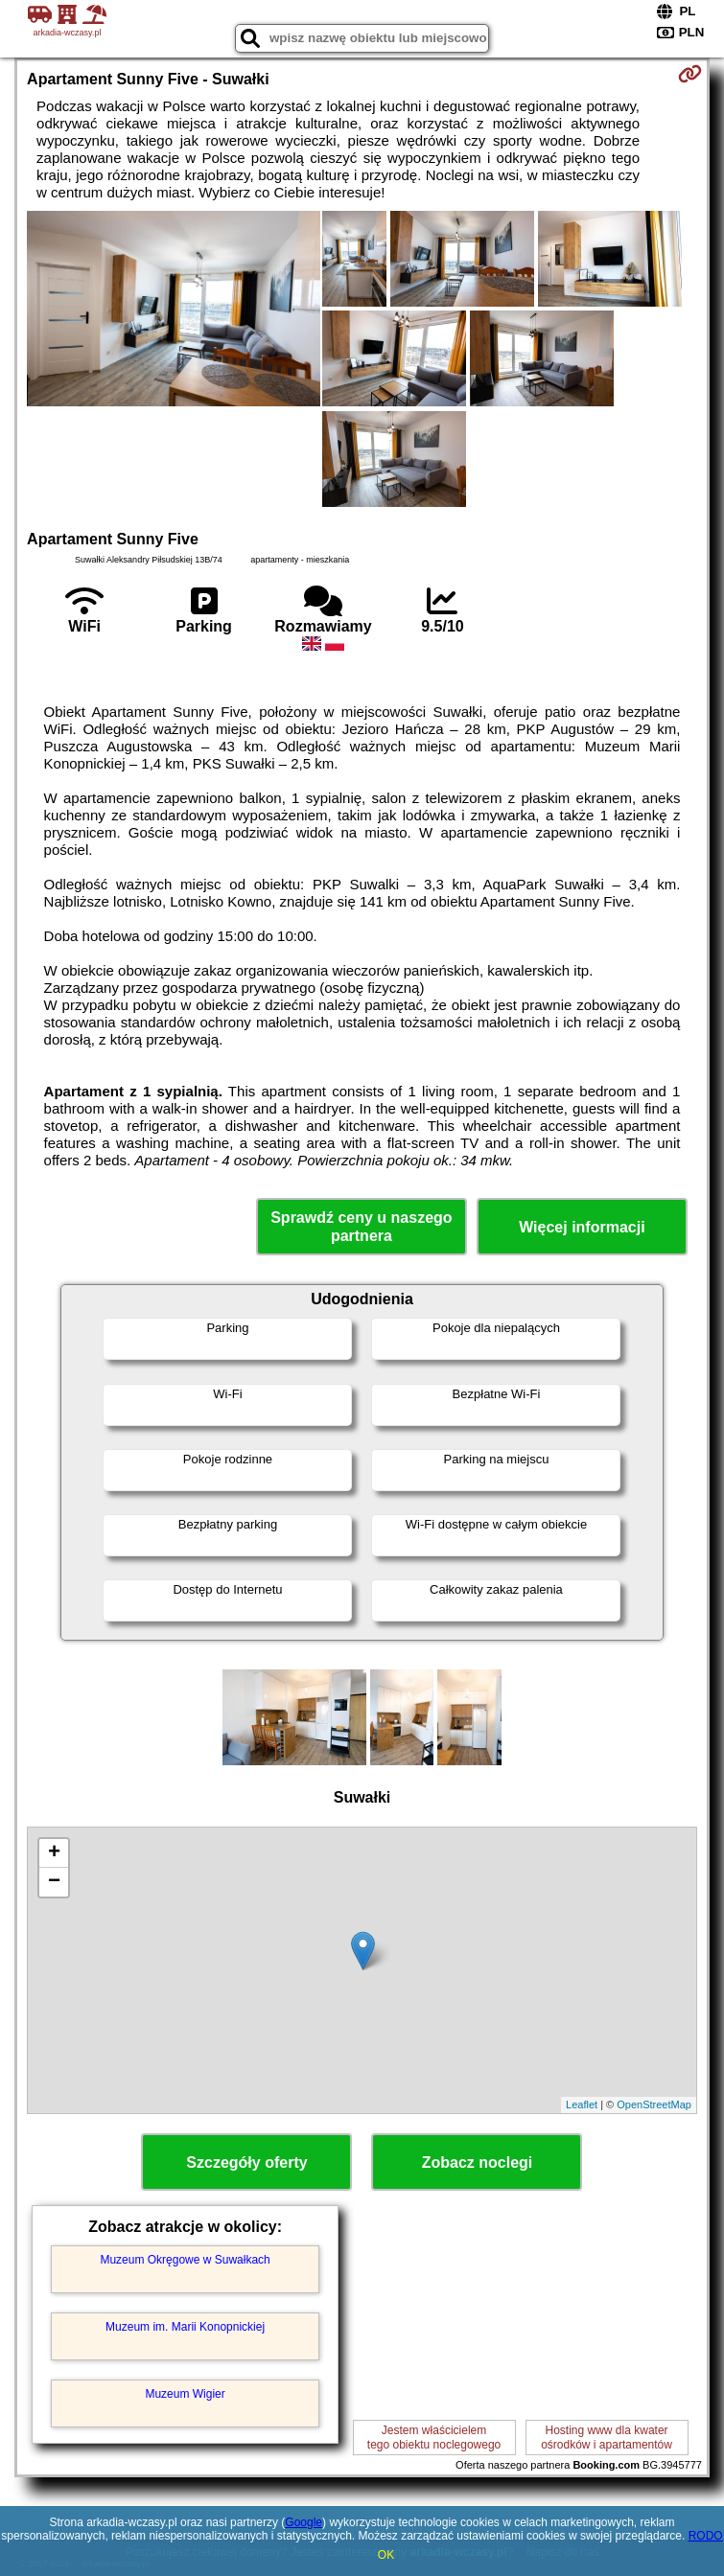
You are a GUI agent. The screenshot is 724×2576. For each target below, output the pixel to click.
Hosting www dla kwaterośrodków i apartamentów (606, 2437)
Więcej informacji (581, 1227)
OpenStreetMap (654, 2104)
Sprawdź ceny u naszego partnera (361, 1226)
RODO (706, 2535)
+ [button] (54, 1853)
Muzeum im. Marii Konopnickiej (185, 2327)
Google (303, 2522)
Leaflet (581, 2104)
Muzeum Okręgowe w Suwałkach (184, 2259)
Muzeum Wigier (184, 2394)
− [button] (54, 1882)
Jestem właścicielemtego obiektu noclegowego (434, 2437)
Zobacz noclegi (477, 2162)
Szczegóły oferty (246, 2162)
